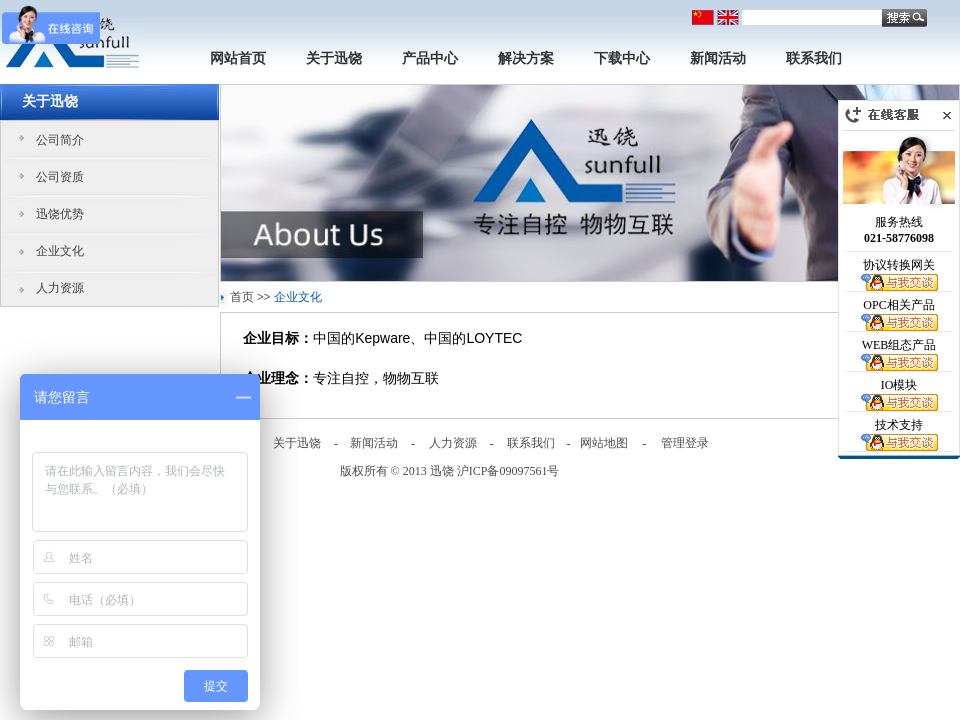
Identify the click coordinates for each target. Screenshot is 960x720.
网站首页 (238, 58)
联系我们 (814, 58)
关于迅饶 (334, 58)
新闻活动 (718, 58)
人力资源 (60, 288)
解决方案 (526, 58)
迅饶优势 (60, 214)
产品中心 (430, 58)
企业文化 (60, 251)
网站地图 (604, 443)
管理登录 (685, 443)
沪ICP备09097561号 (508, 471)
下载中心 (622, 58)
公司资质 (60, 177)
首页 (242, 297)
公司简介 (60, 140)
